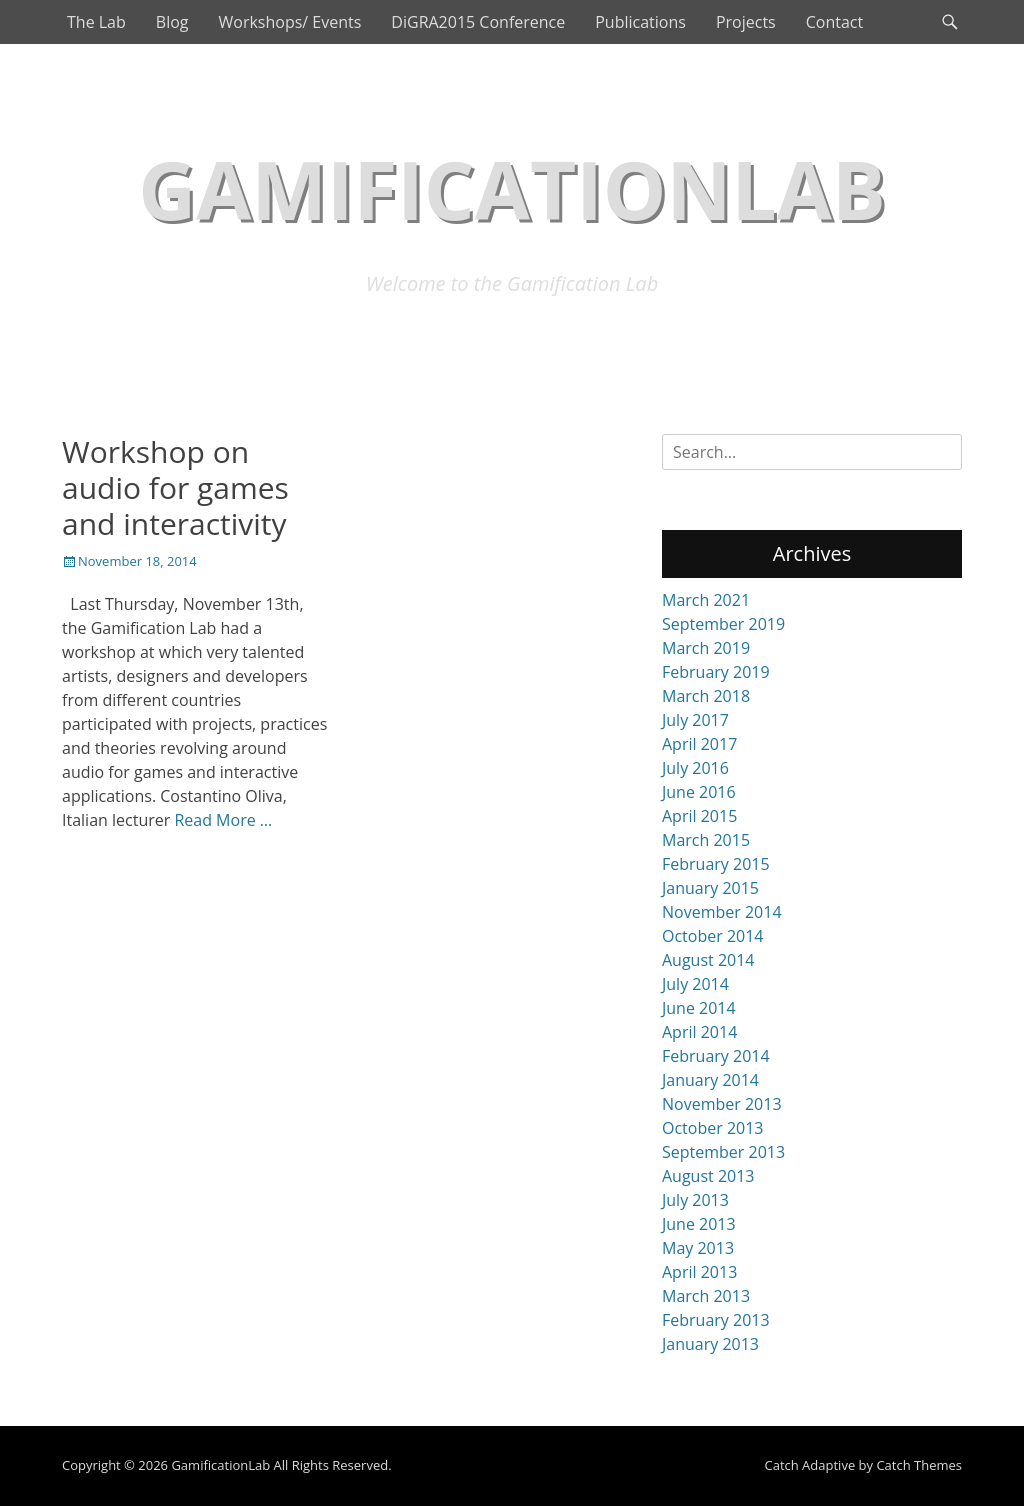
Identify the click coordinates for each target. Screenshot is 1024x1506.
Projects (746, 22)
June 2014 (699, 1008)
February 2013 (716, 1320)
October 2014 (713, 936)
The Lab (96, 22)
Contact (834, 22)
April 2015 (699, 816)
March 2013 (706, 1296)
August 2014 (708, 960)
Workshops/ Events (289, 22)
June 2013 (699, 1224)
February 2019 (716, 672)
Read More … (223, 820)
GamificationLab (511, 188)
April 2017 (699, 744)
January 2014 (710, 1080)
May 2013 (698, 1248)
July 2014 (695, 984)
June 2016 (699, 792)
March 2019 (706, 648)
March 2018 (706, 696)
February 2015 (716, 864)
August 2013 (708, 1176)
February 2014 (716, 1056)
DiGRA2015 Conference (478, 22)
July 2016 (695, 768)
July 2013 (695, 1200)
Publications (640, 22)
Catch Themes (919, 1465)
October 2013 (713, 1128)
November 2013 (722, 1104)
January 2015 (710, 888)
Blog (172, 22)
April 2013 (699, 1272)
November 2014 (722, 912)
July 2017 (695, 720)
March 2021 (706, 600)
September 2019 (723, 624)
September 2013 (723, 1152)
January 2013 (710, 1344)
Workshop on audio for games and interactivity (175, 487)
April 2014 (699, 1032)
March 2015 (706, 840)
